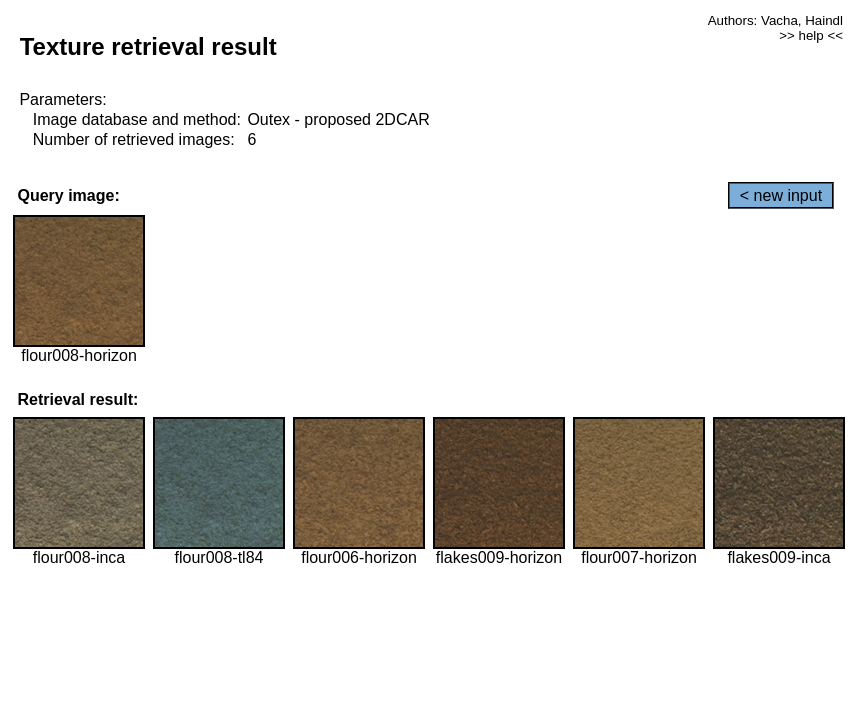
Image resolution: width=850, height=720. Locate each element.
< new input (781, 195)
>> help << (811, 35)
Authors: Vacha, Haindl (775, 20)
